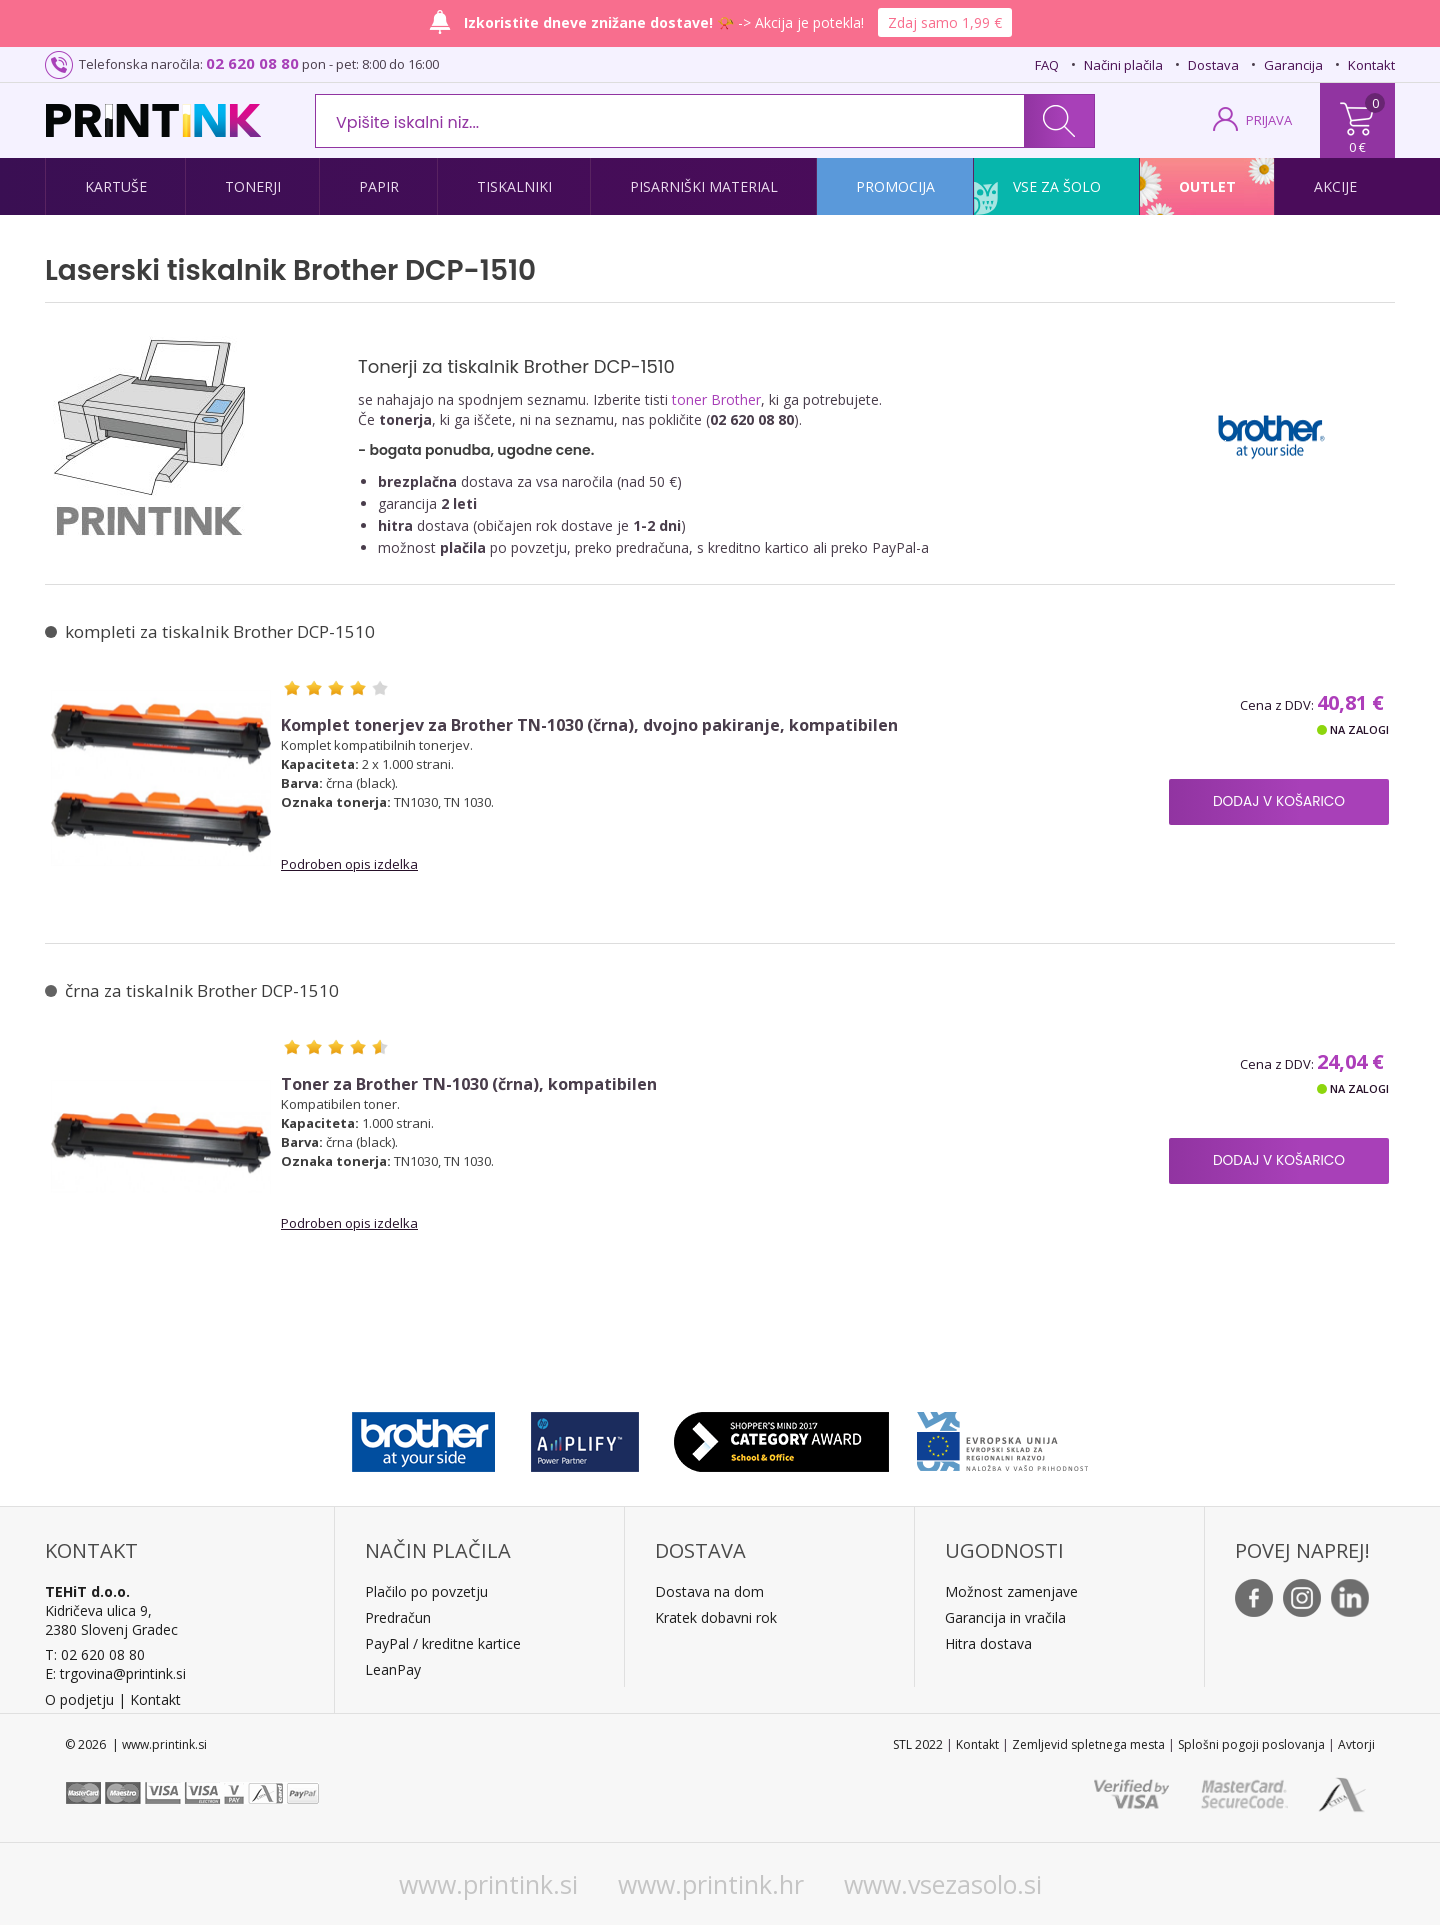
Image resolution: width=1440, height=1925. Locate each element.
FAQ (1047, 65)
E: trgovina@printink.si (115, 1673)
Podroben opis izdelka (349, 864)
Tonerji (253, 186)
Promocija (895, 186)
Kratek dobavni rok (716, 1617)
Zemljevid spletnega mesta (1088, 1744)
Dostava (1213, 65)
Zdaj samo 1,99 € (945, 22)
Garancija (1293, 65)
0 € (1357, 147)
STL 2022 (918, 1744)
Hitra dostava (988, 1643)
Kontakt (1371, 65)
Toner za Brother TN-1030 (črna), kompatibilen (469, 1084)
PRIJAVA (1269, 120)
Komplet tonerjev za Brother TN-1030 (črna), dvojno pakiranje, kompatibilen (589, 725)
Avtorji (1356, 1744)
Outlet (1207, 186)
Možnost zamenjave (1011, 1591)
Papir (379, 186)
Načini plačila (1123, 65)
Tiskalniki (514, 186)
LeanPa (389, 1669)
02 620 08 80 (252, 63)
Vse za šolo (1057, 186)
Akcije (1335, 186)
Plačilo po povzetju (426, 1591)
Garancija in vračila (1005, 1617)
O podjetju (79, 1699)
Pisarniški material (704, 186)
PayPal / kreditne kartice (443, 1643)
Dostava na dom (709, 1591)
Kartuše (116, 186)
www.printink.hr (711, 1884)
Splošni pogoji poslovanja (1251, 1744)
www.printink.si (488, 1884)
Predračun (398, 1617)
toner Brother (716, 399)
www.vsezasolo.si (943, 1884)
